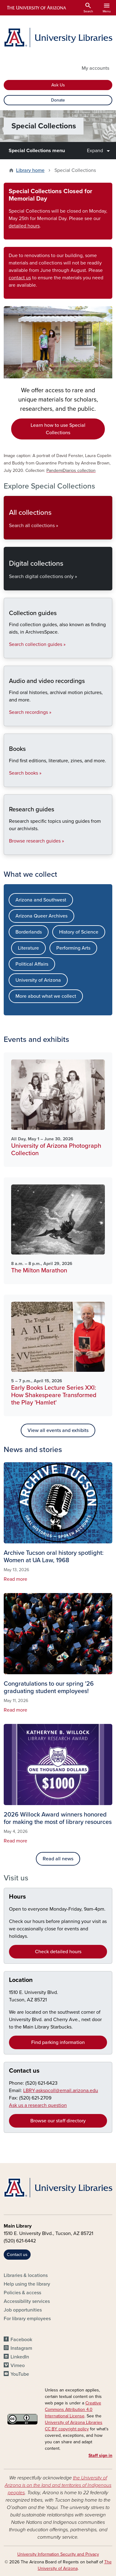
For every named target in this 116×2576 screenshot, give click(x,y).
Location (21, 1980)
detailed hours (24, 226)
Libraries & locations (26, 2275)
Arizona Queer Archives (41, 916)
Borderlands (28, 932)
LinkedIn (20, 2357)
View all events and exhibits (58, 1430)
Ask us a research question (38, 2105)
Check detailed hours (58, 1952)
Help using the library (27, 2284)
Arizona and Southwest (40, 900)
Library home (30, 170)
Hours (17, 1896)
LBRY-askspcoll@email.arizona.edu (60, 2090)
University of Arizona (38, 980)
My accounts (95, 68)
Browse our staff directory (58, 2121)
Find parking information (58, 2042)
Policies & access (22, 2293)
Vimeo (18, 2365)
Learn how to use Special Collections (58, 429)
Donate (58, 100)
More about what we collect (45, 996)
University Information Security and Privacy (58, 2554)
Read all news (58, 1859)
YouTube (20, 2374)
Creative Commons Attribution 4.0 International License (73, 2409)
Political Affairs (31, 964)
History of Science (78, 932)
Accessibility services (27, 2301)
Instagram (21, 2348)
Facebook (21, 2340)
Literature (28, 948)
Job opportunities (23, 2310)
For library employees (27, 2319)
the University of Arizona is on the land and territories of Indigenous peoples (58, 2485)
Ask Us (58, 85)
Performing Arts (73, 948)
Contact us (24, 2071)
